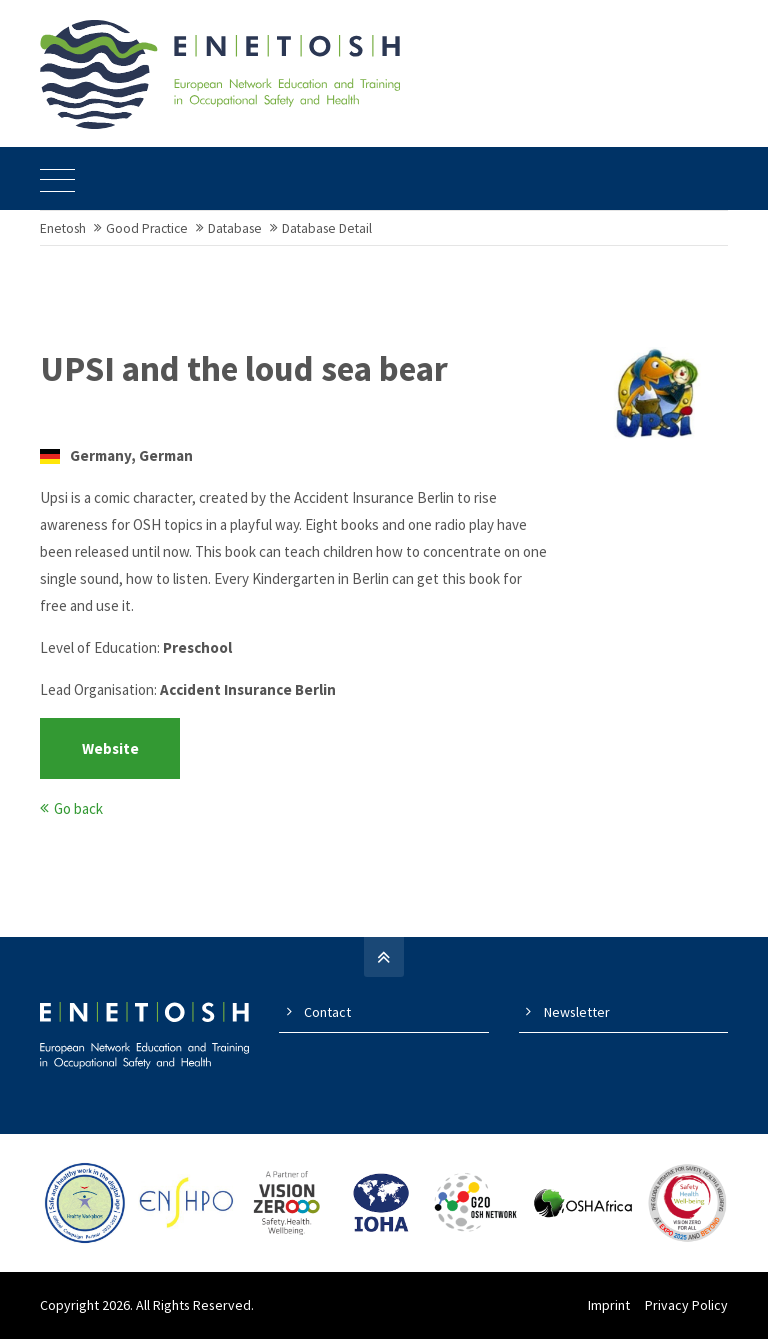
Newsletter (577, 1012)
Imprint (609, 1305)
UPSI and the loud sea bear (244, 369)
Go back (78, 808)
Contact (327, 1012)
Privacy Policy (686, 1305)
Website (110, 748)
